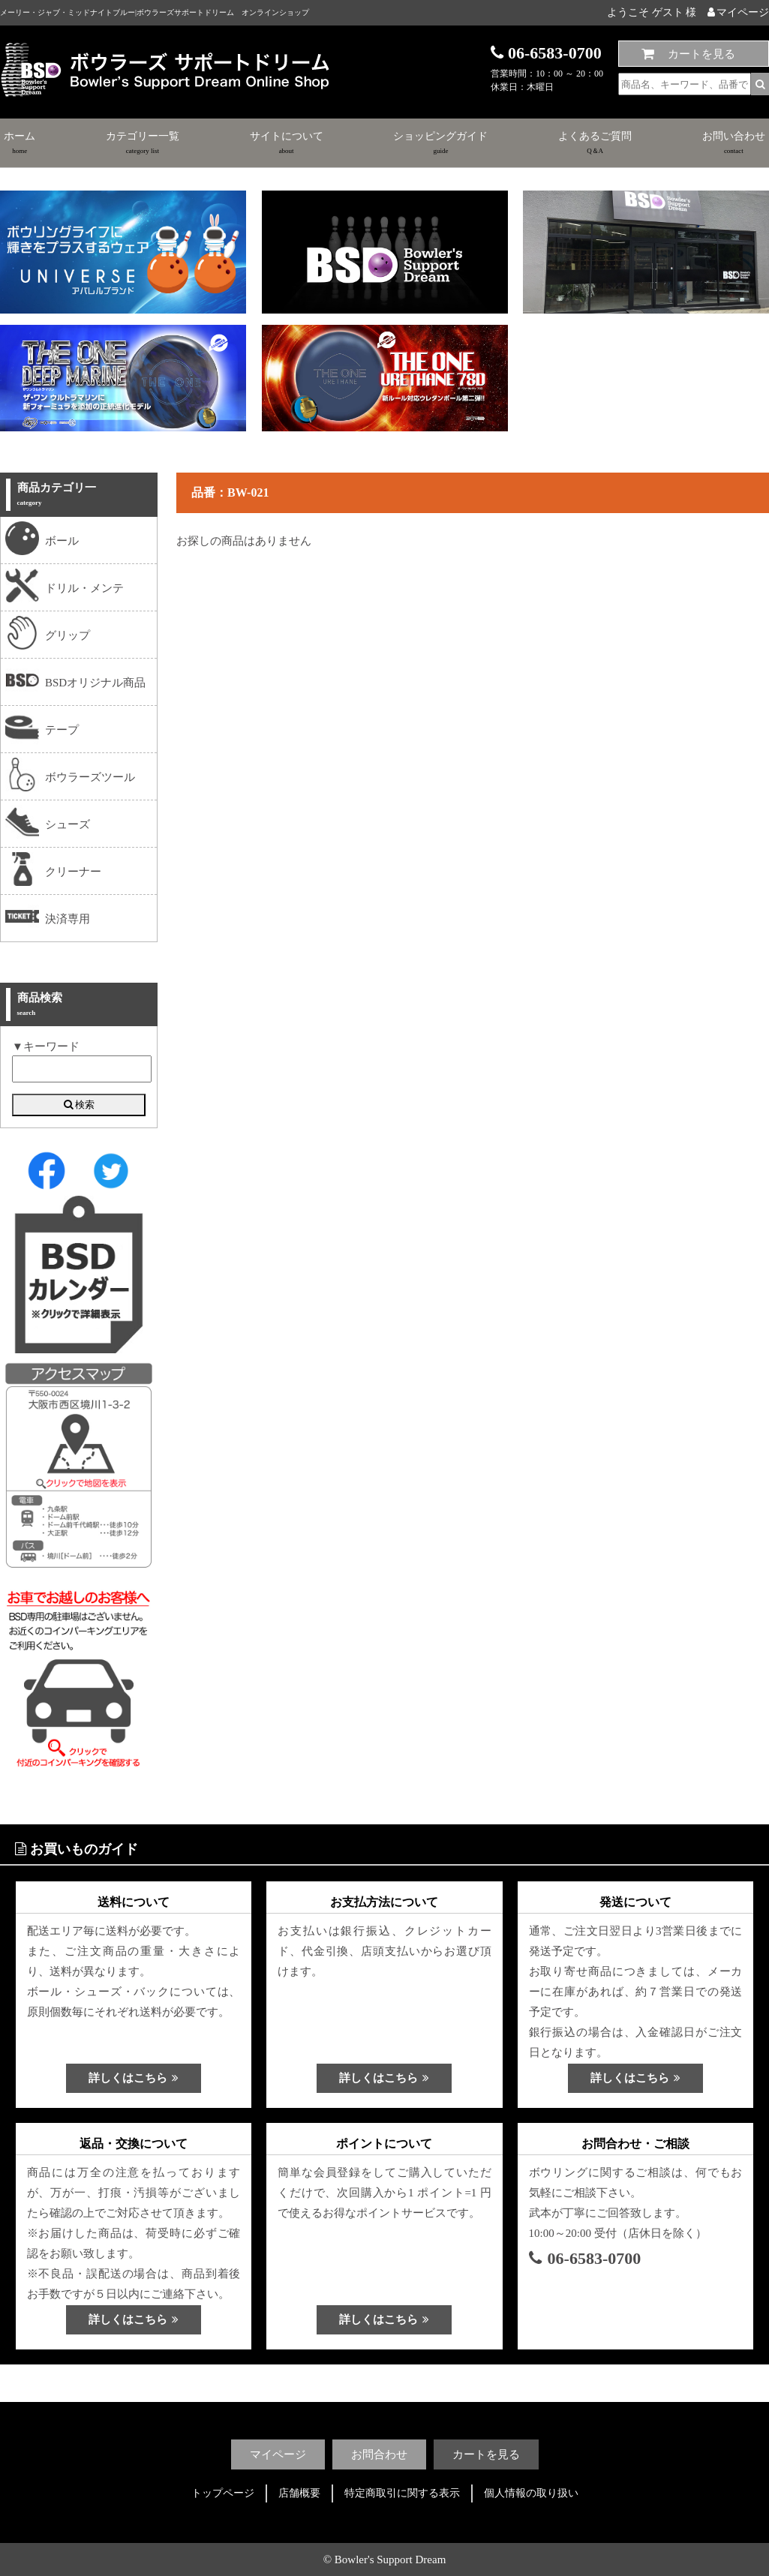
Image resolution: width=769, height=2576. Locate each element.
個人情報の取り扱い (531, 2493)
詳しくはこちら (134, 2078)
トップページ (222, 2493)
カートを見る (701, 54)
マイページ (738, 12)
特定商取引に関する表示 (402, 2493)
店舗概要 (299, 2493)
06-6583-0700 (585, 2258)
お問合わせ (379, 2454)
